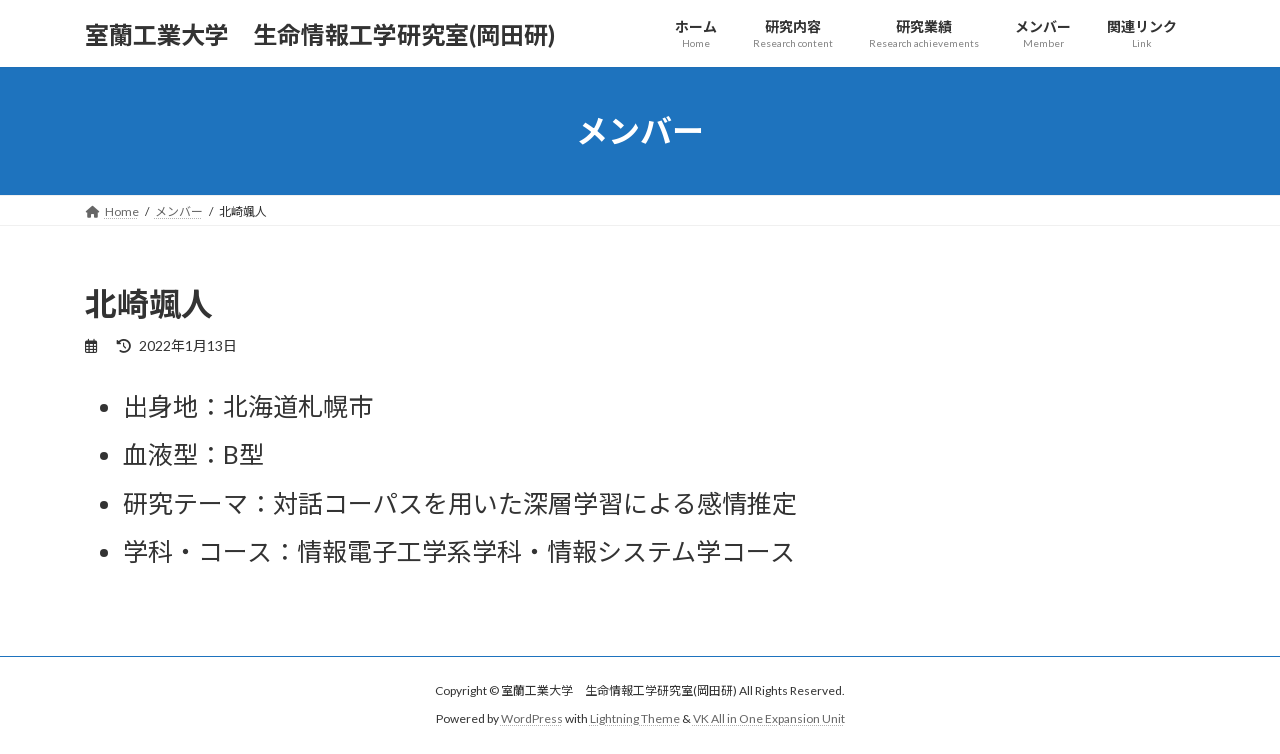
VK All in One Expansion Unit (769, 719)
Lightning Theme (635, 719)
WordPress (532, 719)
